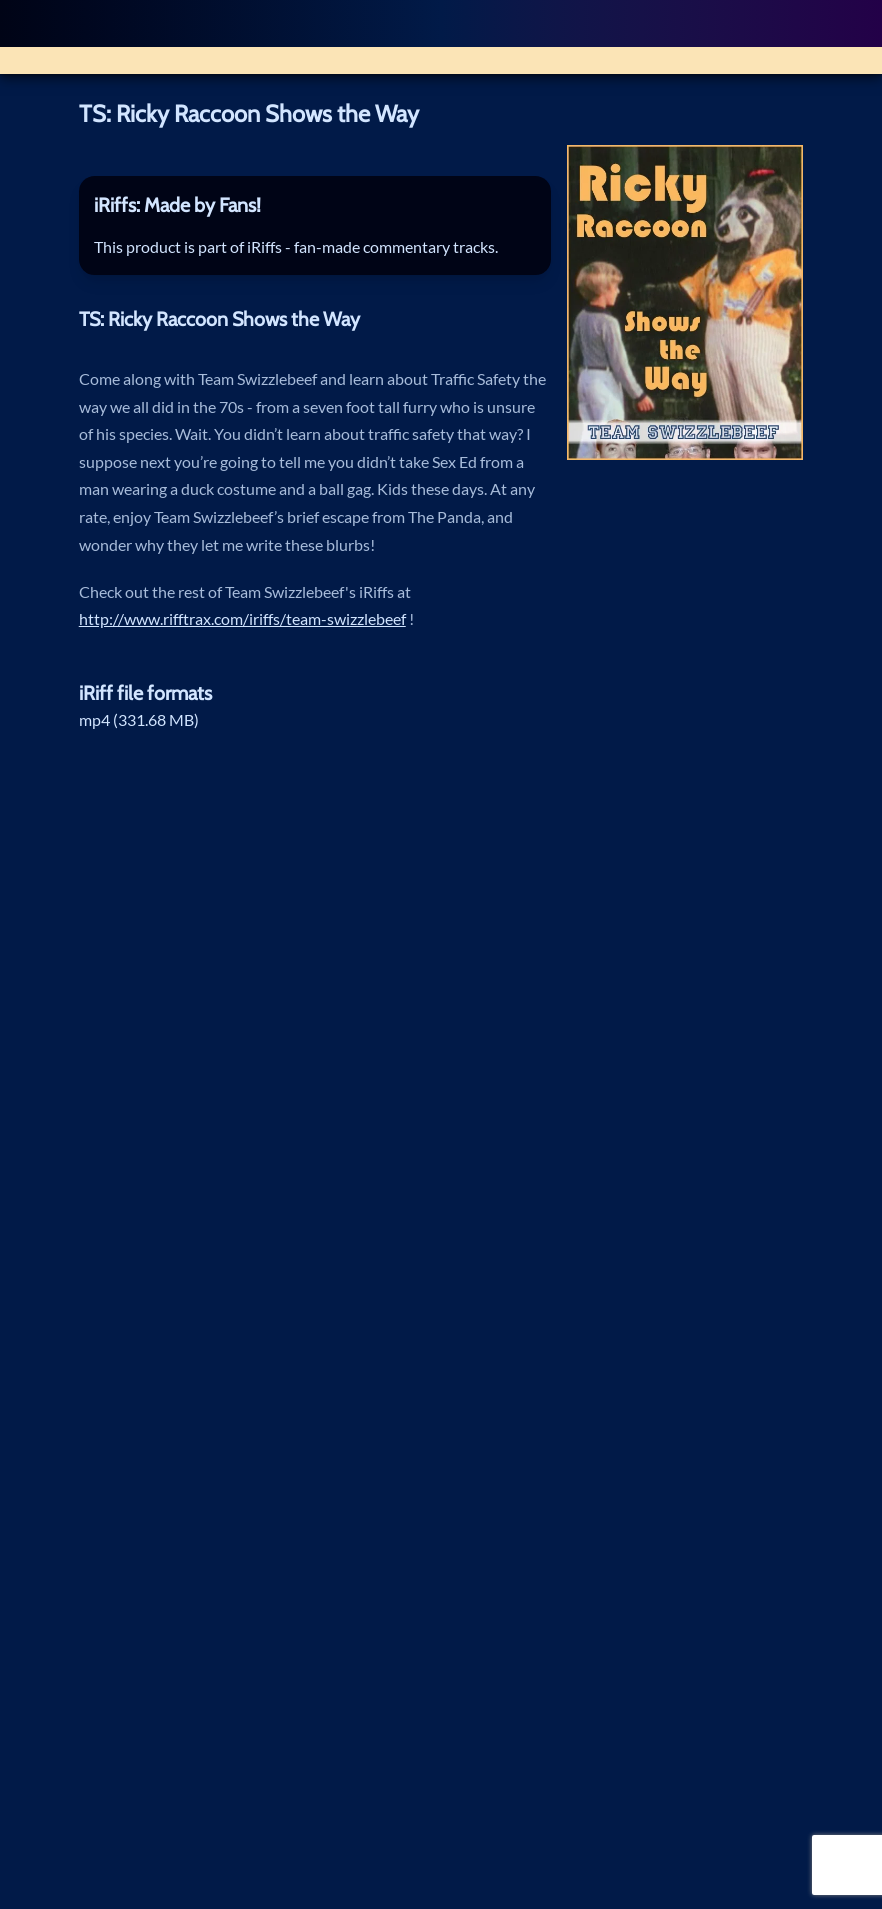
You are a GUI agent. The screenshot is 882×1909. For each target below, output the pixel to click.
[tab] (315, 205)
